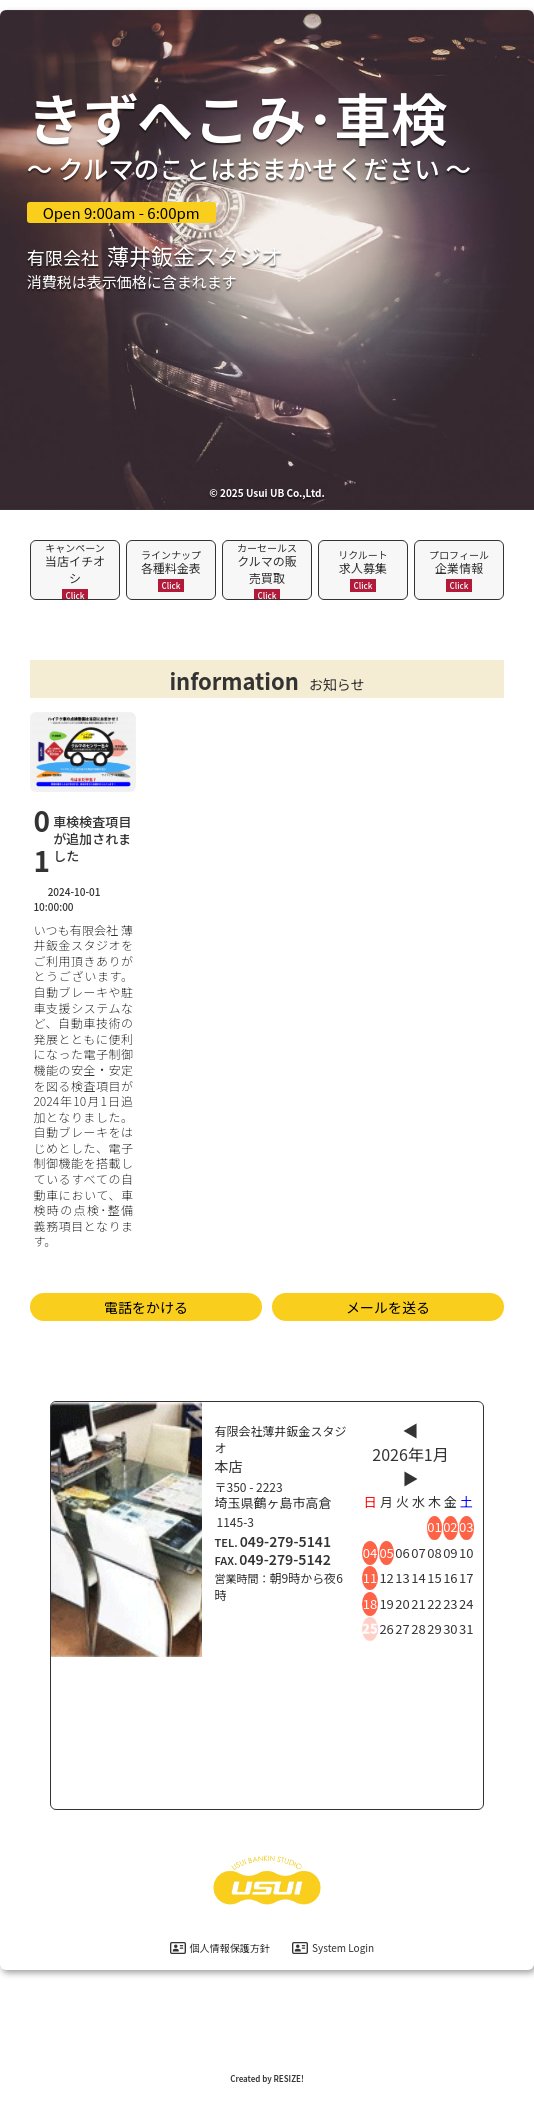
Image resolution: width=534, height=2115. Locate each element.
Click (75, 595)
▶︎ (411, 1478)
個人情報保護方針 (220, 1947)
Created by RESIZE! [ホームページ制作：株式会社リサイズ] (267, 2078)
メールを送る (388, 1307)
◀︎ (411, 1430)
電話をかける (146, 1307)
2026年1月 (410, 1454)
